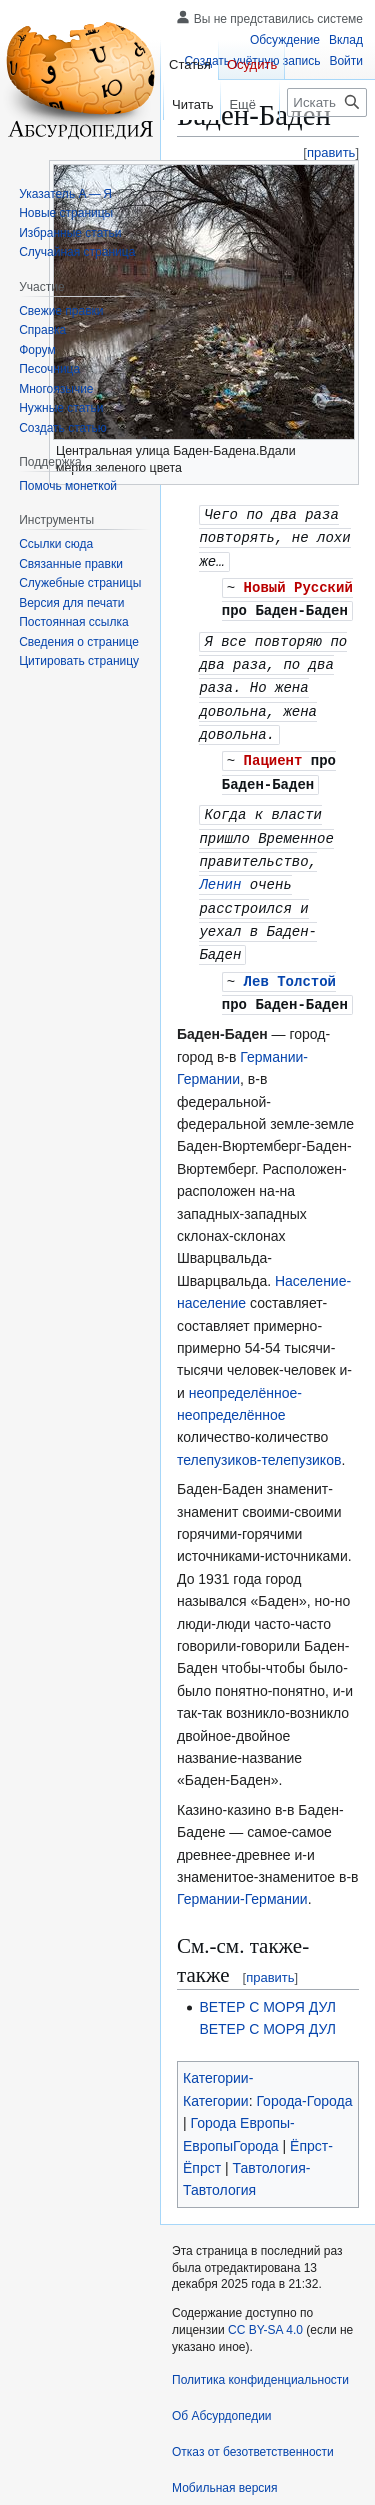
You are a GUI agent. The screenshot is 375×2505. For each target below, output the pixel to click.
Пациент (273, 749)
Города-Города (304, 2057)
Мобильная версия (225, 2444)
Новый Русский (298, 583)
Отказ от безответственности (253, 2408)
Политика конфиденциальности (260, 2336)
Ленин (220, 868)
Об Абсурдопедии (222, 2372)
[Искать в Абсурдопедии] (327, 102)
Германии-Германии (242, 1856)
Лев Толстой (290, 938)
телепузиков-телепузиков (259, 1416)
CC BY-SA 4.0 (265, 2287)
